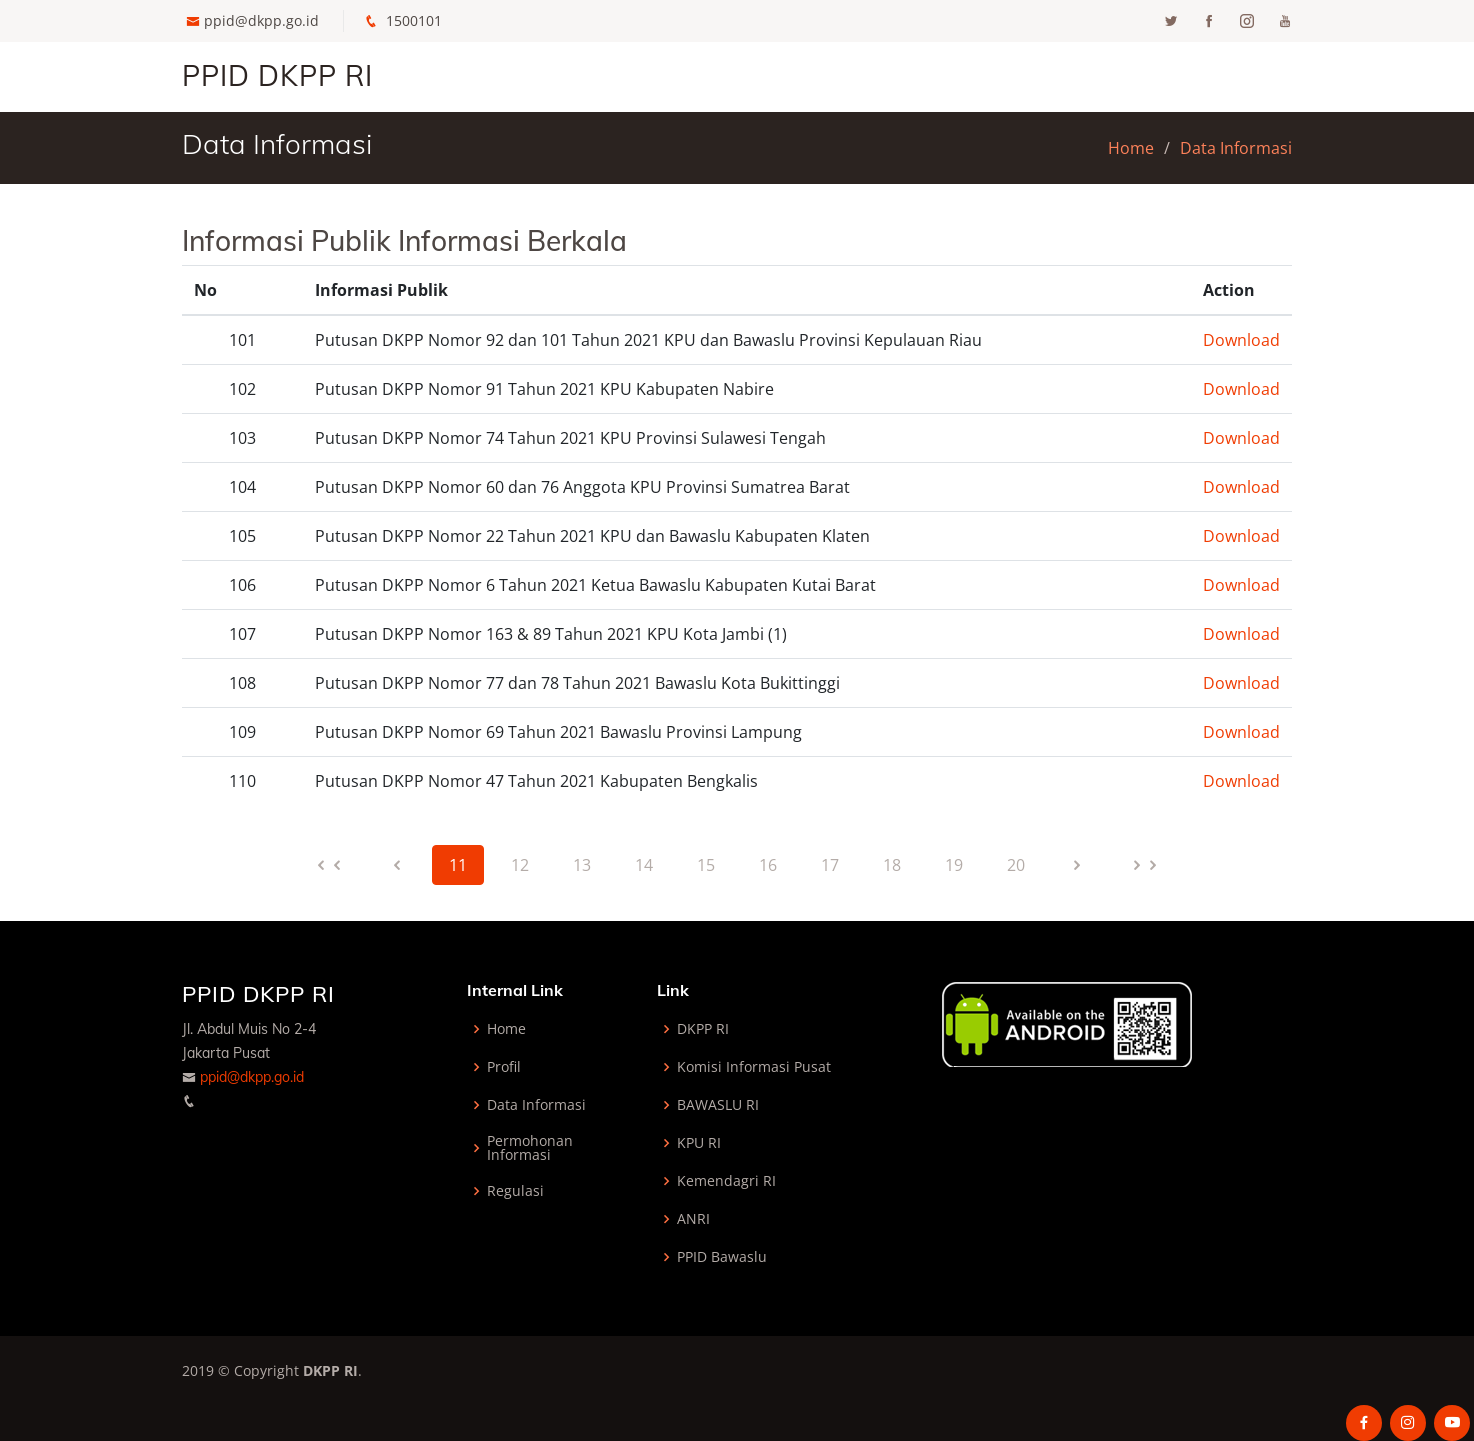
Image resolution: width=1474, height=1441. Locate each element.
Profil (504, 1067)
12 (520, 865)
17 (830, 865)
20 (1016, 865)
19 (954, 865)
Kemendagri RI (726, 1181)
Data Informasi (1236, 148)
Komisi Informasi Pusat (754, 1067)
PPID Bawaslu (722, 1257)
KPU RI (699, 1143)
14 (644, 865)
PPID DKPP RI (277, 75)
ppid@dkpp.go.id (261, 20)
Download (1241, 340)
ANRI (693, 1219)
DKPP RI (703, 1029)
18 (892, 865)
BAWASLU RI (718, 1105)
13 (582, 865)
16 (768, 865)
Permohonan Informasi (530, 1148)
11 (458, 865)
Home (1131, 148)
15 (706, 865)
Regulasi (515, 1191)
